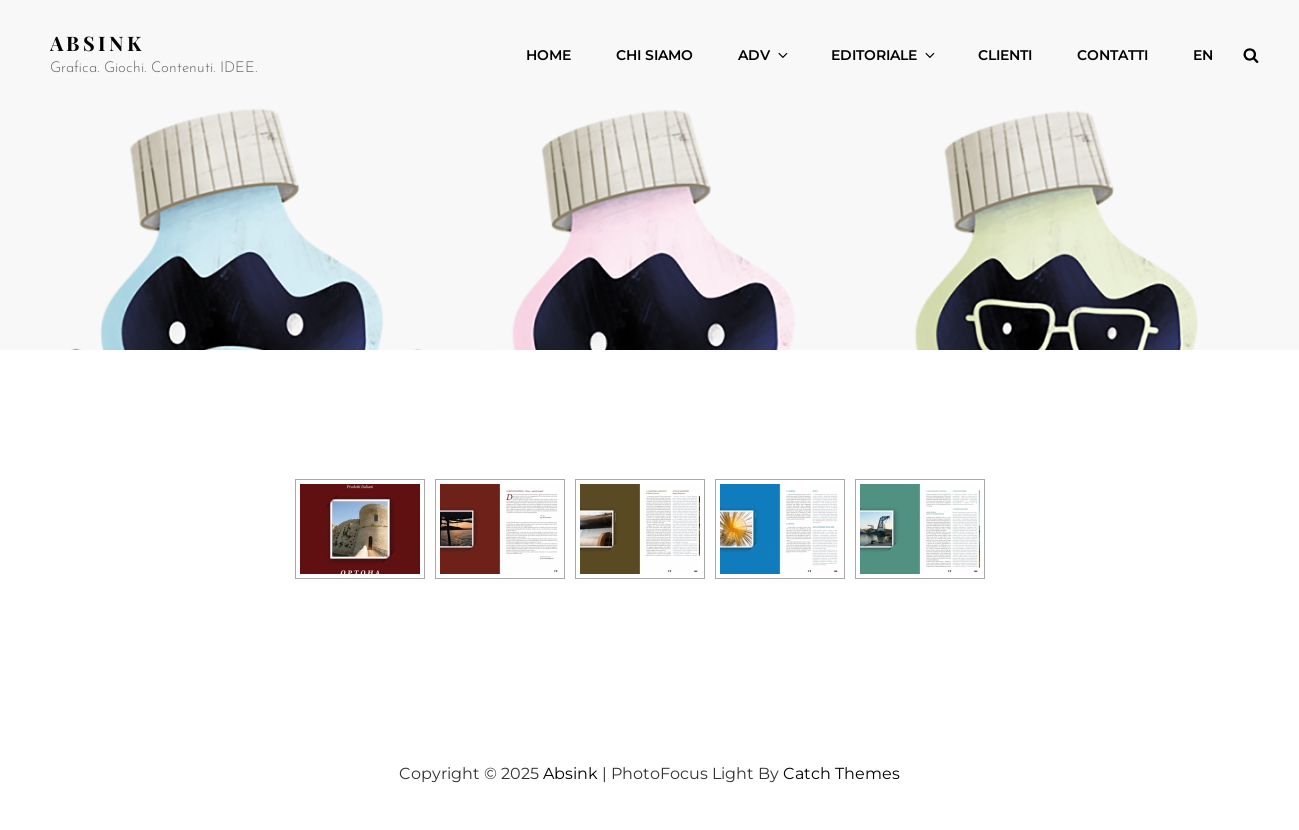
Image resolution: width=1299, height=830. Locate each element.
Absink (97, 42)
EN (1203, 55)
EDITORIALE (884, 55)
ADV (764, 55)
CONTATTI (1112, 55)
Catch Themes (841, 773)
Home (548, 55)
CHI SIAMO (654, 55)
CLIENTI (1005, 55)
